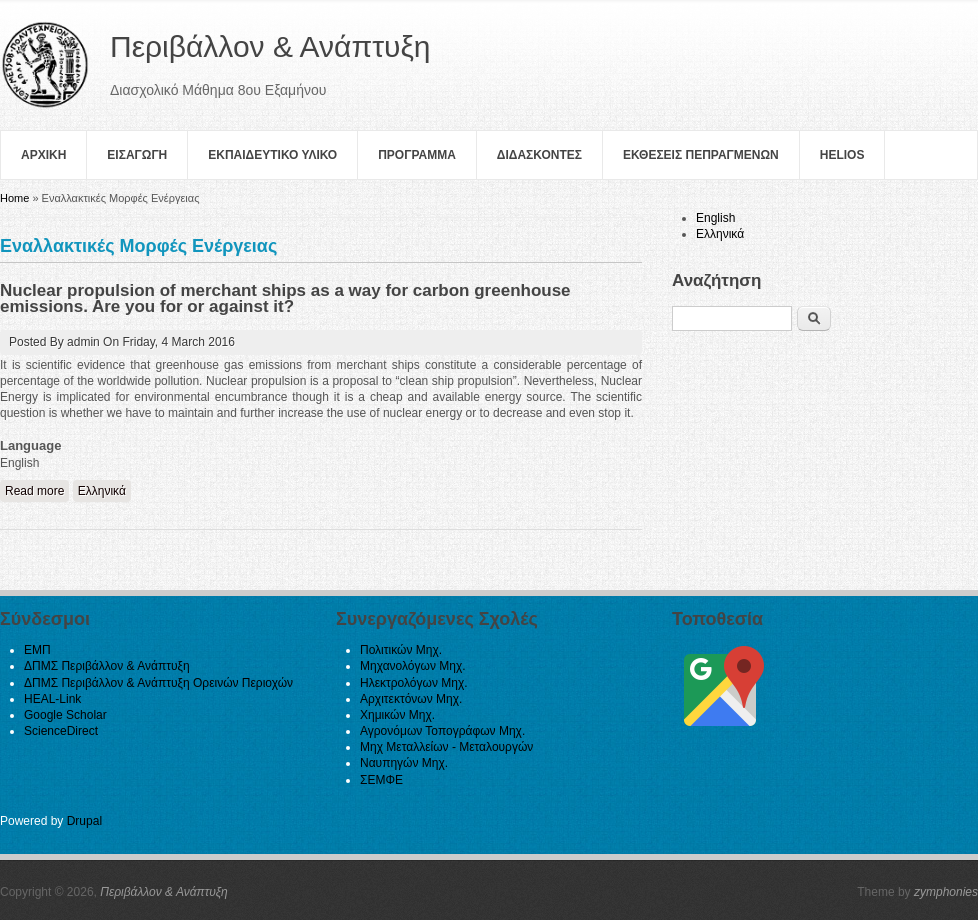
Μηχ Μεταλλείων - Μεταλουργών (446, 747)
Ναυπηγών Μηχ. (404, 763)
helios (842, 155)
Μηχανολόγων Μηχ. (413, 666)
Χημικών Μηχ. (397, 715)
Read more (37, 490)
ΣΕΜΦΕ (381, 780)
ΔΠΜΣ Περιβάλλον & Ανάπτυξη (107, 666)
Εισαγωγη (137, 155)
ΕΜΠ (37, 650)
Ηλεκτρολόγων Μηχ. (414, 683)
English (715, 218)
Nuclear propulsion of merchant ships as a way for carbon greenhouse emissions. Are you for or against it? (285, 298)
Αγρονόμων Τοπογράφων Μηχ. (442, 731)
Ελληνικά (102, 491)
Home (14, 198)
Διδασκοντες (539, 155)
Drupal (84, 821)
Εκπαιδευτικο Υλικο (272, 155)
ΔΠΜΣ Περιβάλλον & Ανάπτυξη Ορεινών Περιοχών (158, 683)
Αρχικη (43, 155)
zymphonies (946, 892)
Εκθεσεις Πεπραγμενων (701, 155)
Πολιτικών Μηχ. (401, 650)
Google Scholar (65, 715)
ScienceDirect (61, 731)
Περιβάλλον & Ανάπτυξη (164, 892)
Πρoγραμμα (417, 155)
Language (30, 445)
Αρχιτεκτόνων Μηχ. (411, 699)
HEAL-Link (52, 699)
